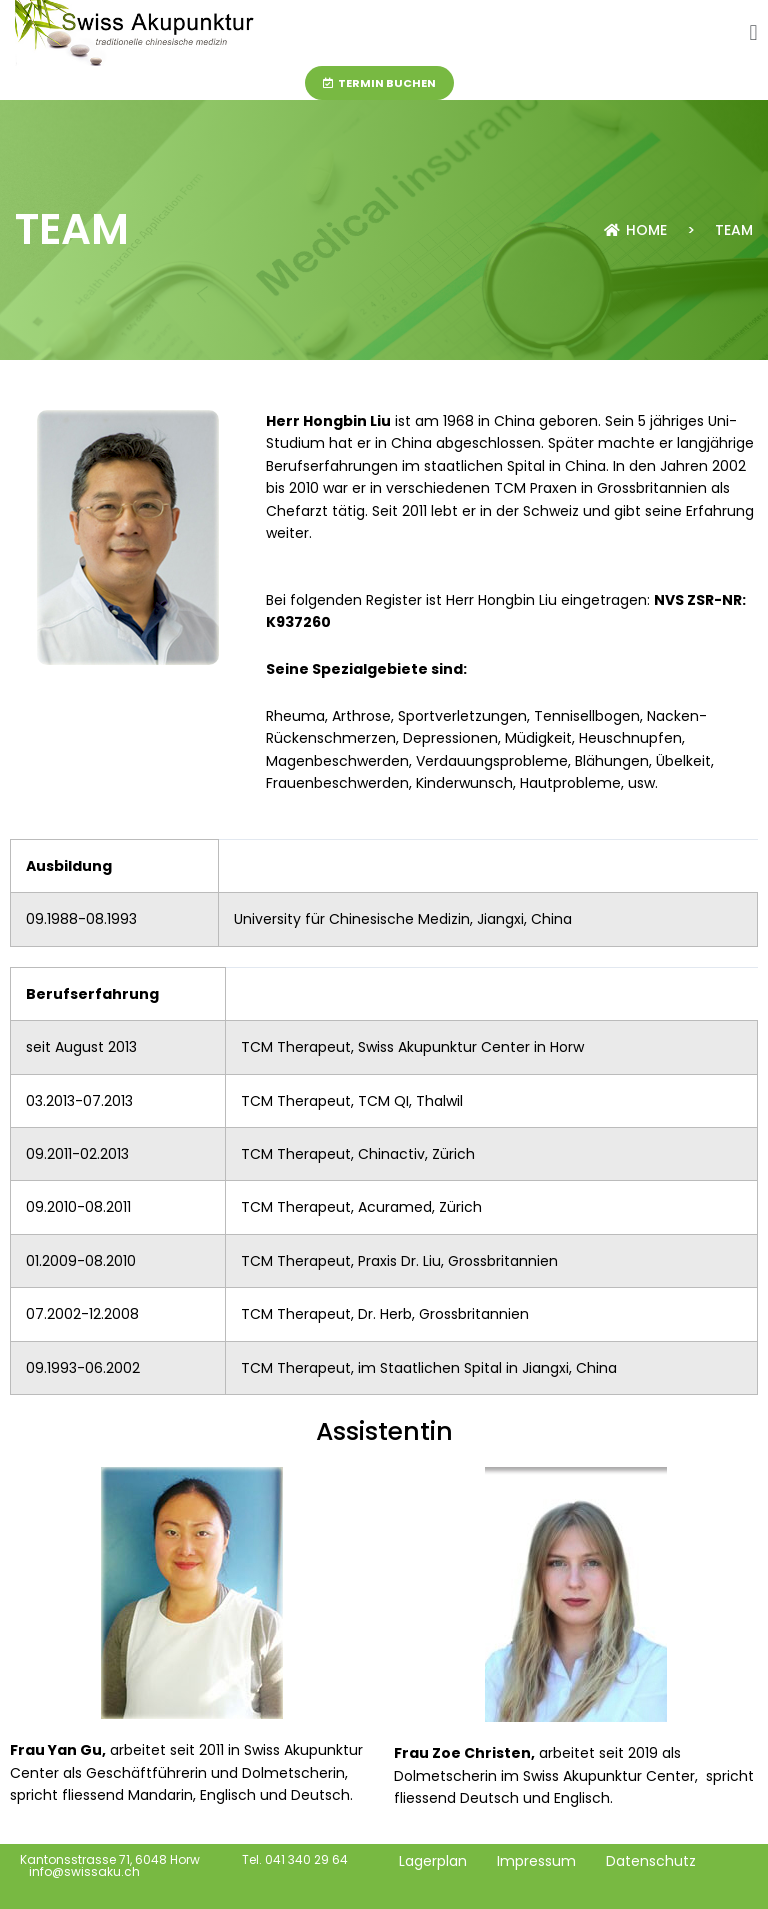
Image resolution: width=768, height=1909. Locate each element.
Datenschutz (651, 1861)
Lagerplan (433, 1861)
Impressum (536, 1861)
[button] (753, 33)
